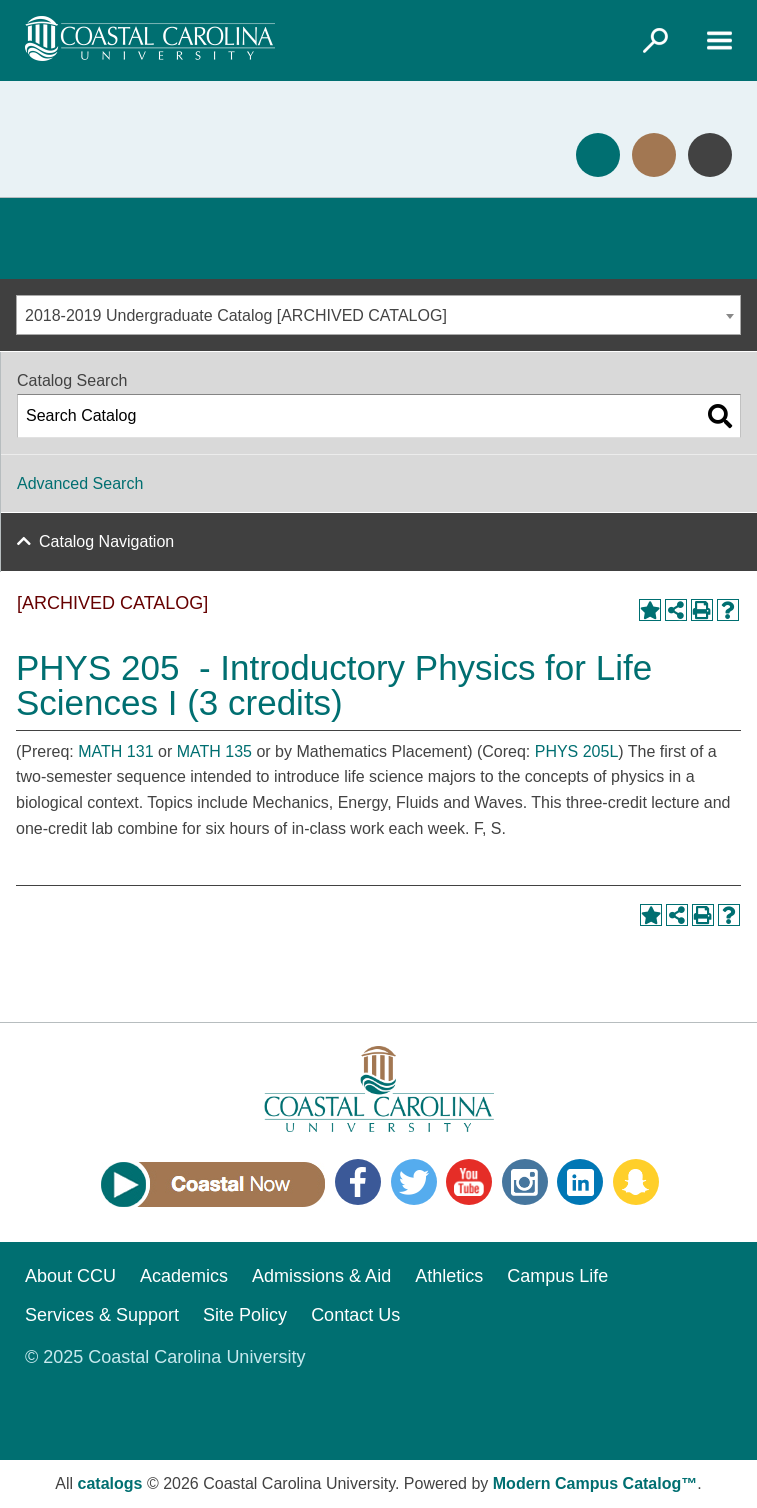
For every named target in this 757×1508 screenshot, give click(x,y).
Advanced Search (80, 483)
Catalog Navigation (106, 541)
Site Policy (245, 1315)
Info (710, 155)
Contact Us (355, 1315)
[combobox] (378, 315)
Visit (654, 155)
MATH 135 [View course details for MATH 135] (214, 751)
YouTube (469, 1182)
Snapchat (636, 1182)
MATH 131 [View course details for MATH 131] (115, 751)
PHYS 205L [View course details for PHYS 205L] (577, 751)
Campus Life (557, 1276)
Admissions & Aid (321, 1276)
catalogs (110, 1483)
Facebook (358, 1182)
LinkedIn (580, 1182)
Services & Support (102, 1315)
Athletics (449, 1276)
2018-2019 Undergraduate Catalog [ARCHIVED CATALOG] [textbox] (236, 315)
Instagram (525, 1182)
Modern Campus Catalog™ (595, 1483)
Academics (184, 1276)
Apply (598, 155)
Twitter (414, 1182)
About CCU (70, 1276)
